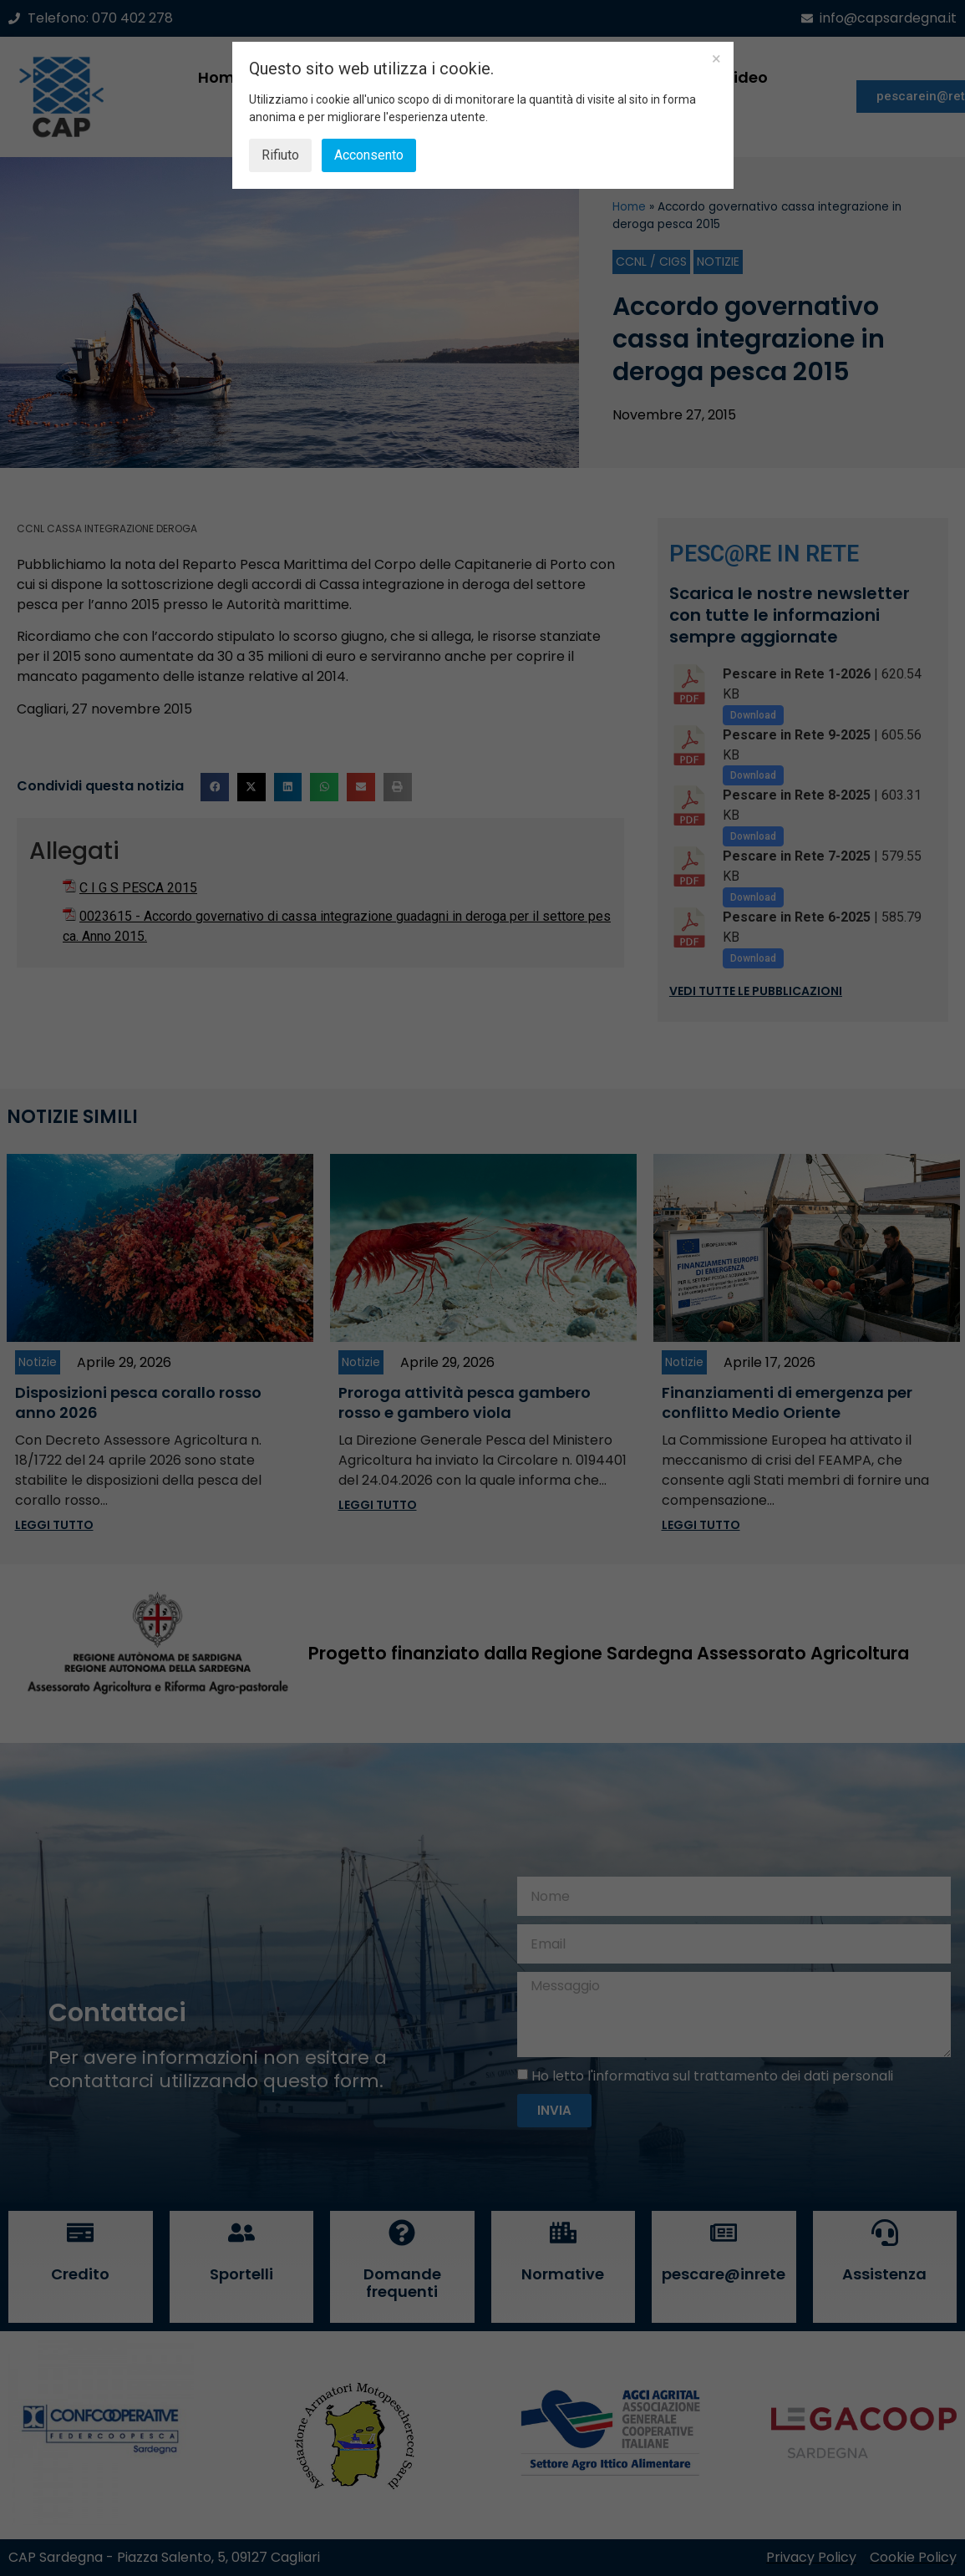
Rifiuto (280, 155)
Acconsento (369, 155)
